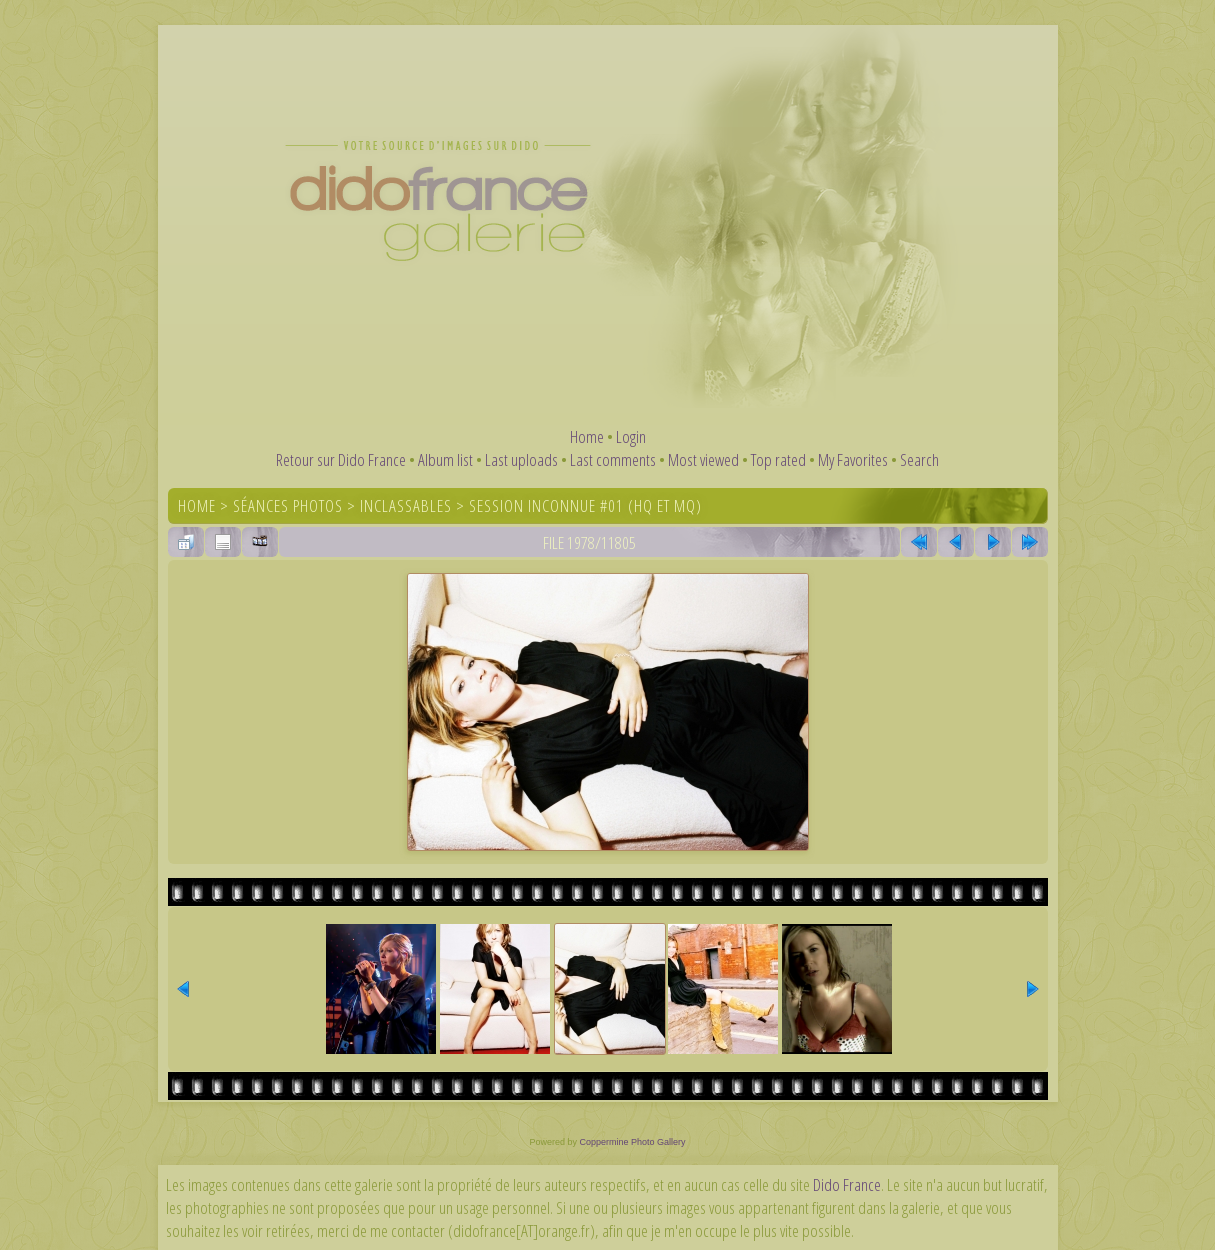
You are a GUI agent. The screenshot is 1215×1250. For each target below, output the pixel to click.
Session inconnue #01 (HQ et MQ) (585, 505)
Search (919, 459)
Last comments (613, 459)
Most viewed (703, 459)
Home (587, 436)
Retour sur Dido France (341, 459)
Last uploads (521, 459)
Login (631, 436)
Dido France (847, 1184)
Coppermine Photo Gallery (632, 1142)
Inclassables (406, 505)
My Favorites (853, 459)
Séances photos (288, 505)
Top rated (778, 459)
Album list (445, 459)
